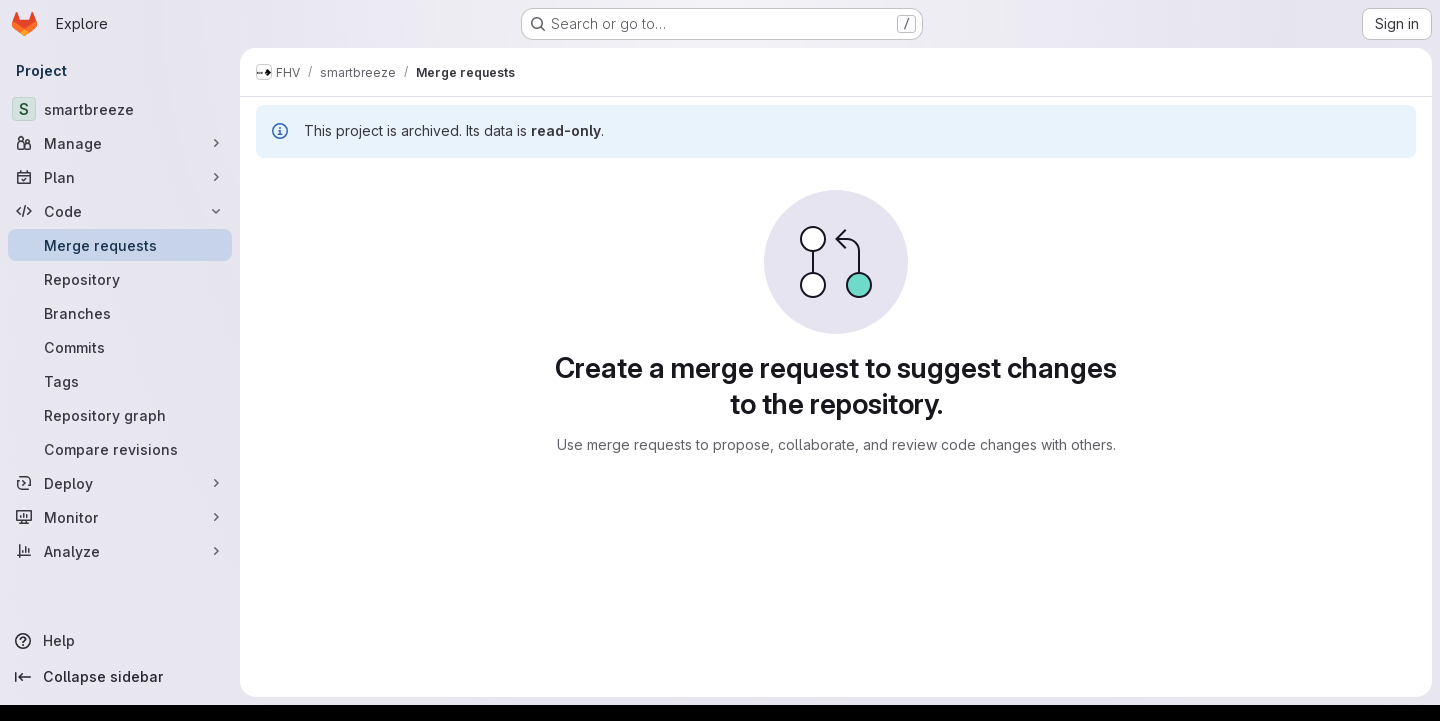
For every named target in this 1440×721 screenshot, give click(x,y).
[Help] (120, 641)
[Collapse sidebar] (120, 677)
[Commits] (120, 347)
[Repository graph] (120, 415)
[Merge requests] (120, 245)
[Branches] (120, 313)
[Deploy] (120, 483)
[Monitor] (120, 517)
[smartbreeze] (120, 109)
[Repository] (120, 279)
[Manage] (120, 143)
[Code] (120, 211)
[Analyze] (120, 551)
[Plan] (120, 177)
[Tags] (120, 381)
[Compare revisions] (120, 449)
